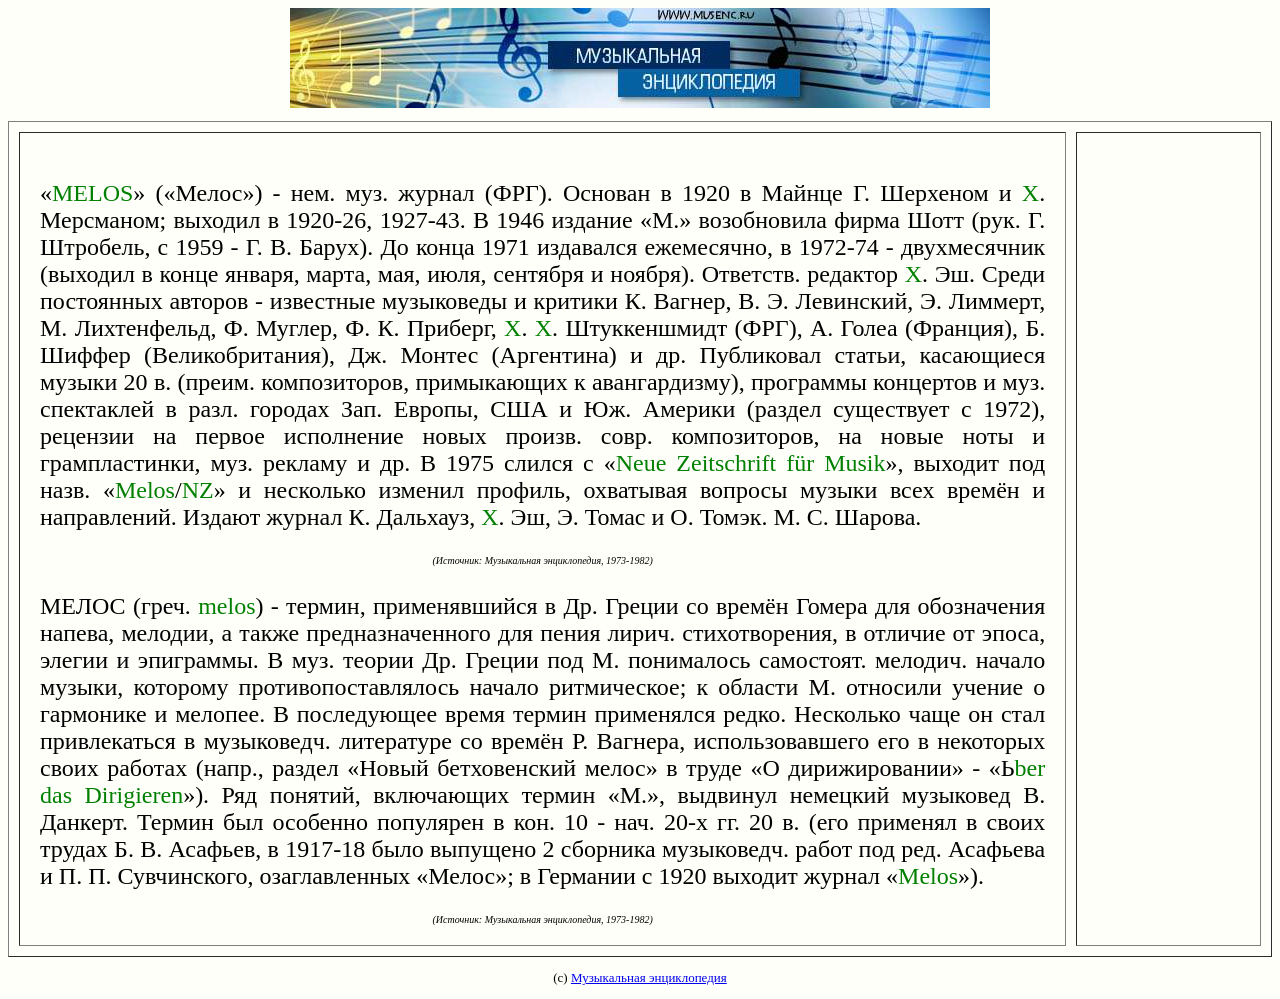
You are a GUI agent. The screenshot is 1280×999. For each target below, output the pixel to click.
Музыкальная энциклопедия (649, 977)
